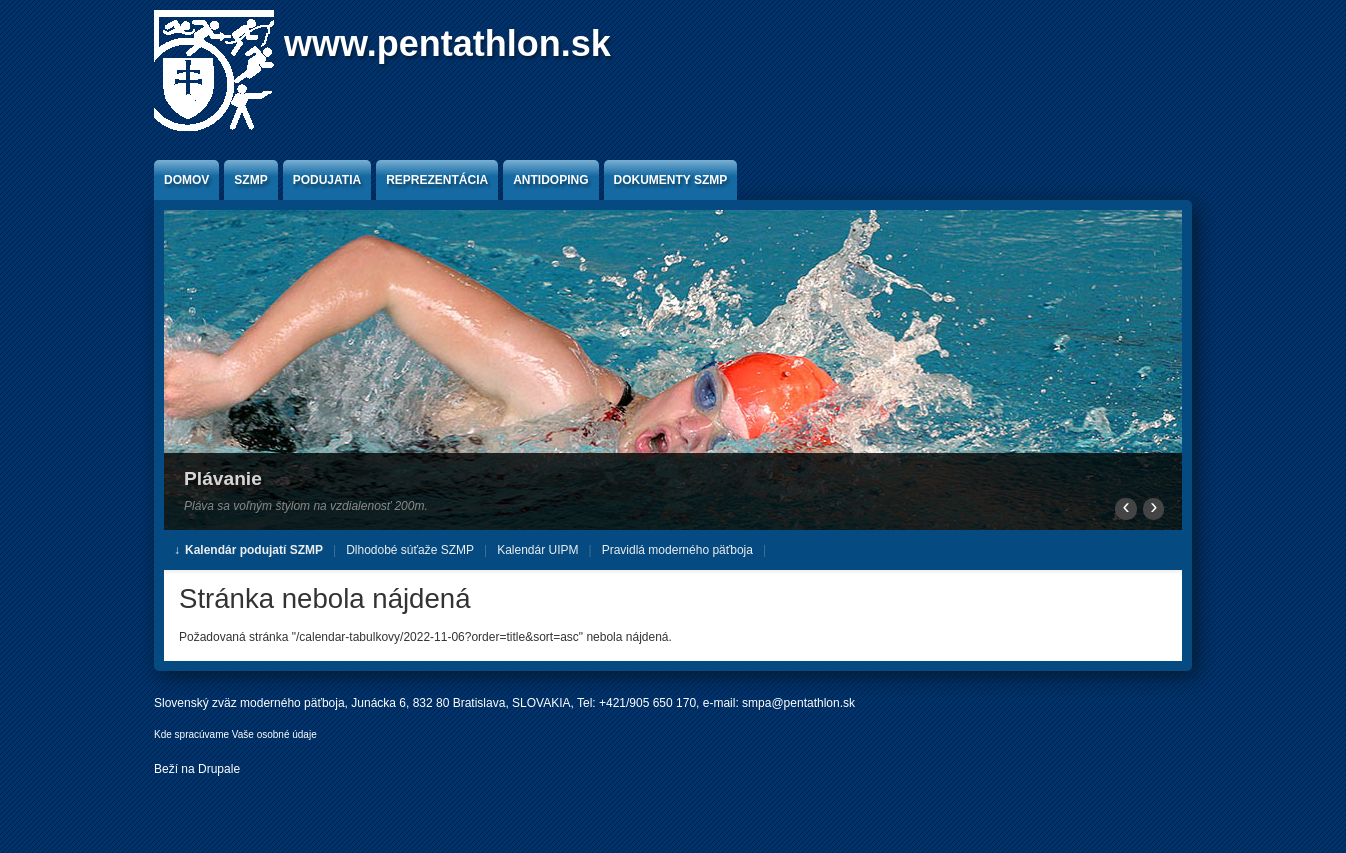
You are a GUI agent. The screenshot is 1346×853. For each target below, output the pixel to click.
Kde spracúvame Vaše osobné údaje (235, 734)
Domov (186, 180)
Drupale (219, 769)
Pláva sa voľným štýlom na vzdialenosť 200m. (306, 506)
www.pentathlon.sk (447, 43)
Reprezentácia (437, 180)
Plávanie (223, 478)
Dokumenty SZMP (671, 180)
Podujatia (327, 180)
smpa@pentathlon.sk (798, 703)
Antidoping (550, 180)
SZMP (250, 180)
